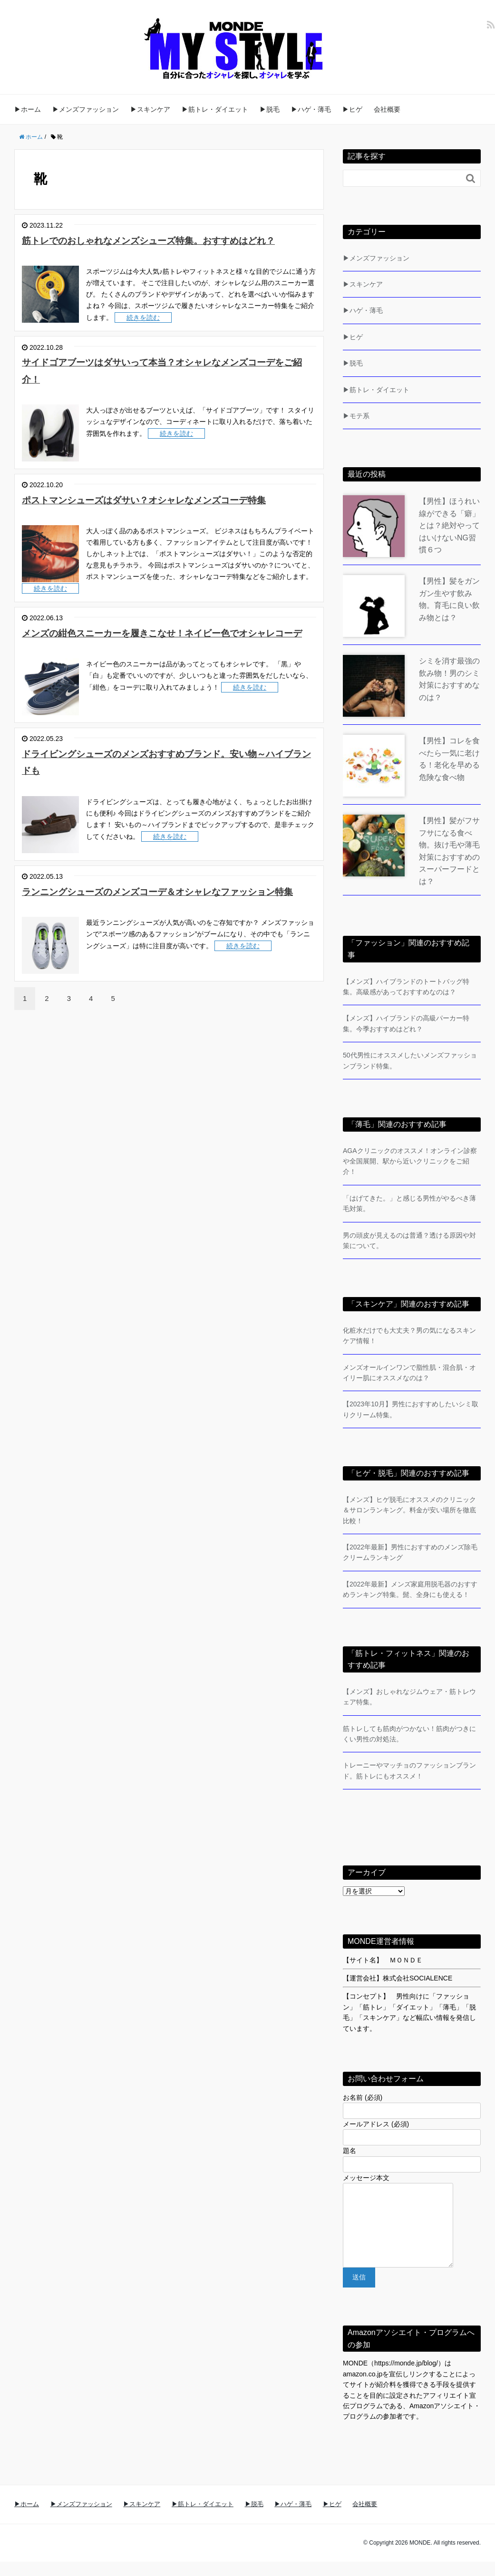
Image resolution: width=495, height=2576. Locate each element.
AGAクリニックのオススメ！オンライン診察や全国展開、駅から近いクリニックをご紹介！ (410, 1161)
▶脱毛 (270, 109)
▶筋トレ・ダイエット (215, 109)
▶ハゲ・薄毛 (311, 109)
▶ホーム (27, 109)
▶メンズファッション (85, 109)
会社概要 (387, 109)
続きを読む (143, 334)
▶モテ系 (356, 416)
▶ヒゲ (352, 109)
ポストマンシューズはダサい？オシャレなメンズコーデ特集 (168, 516)
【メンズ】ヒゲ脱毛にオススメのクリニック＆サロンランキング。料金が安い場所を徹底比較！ (409, 1510)
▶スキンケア (150, 109)
